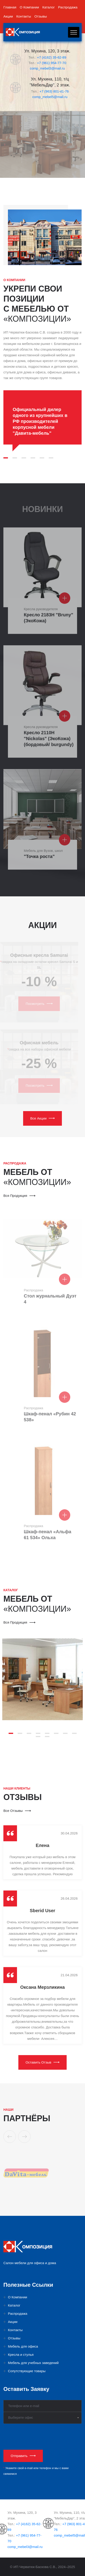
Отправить (23, 2456)
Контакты (23, 16)
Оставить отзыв (43, 2062)
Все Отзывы (17, 1811)
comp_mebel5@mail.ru (49, 97)
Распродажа (67, 7)
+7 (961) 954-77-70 (51, 63)
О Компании (29, 7)
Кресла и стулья (21, 2354)
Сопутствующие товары (27, 2371)
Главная (9, 7)
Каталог (48, 7)
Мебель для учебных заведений (33, 2363)
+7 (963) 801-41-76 (54, 91)
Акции (8, 16)
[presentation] (37, 2436)
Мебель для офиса (23, 2346)
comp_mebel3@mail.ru (47, 68)
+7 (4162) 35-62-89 (51, 57)
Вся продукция (19, 1195)
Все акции (42, 1118)
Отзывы (40, 16)
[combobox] (42, 2418)
